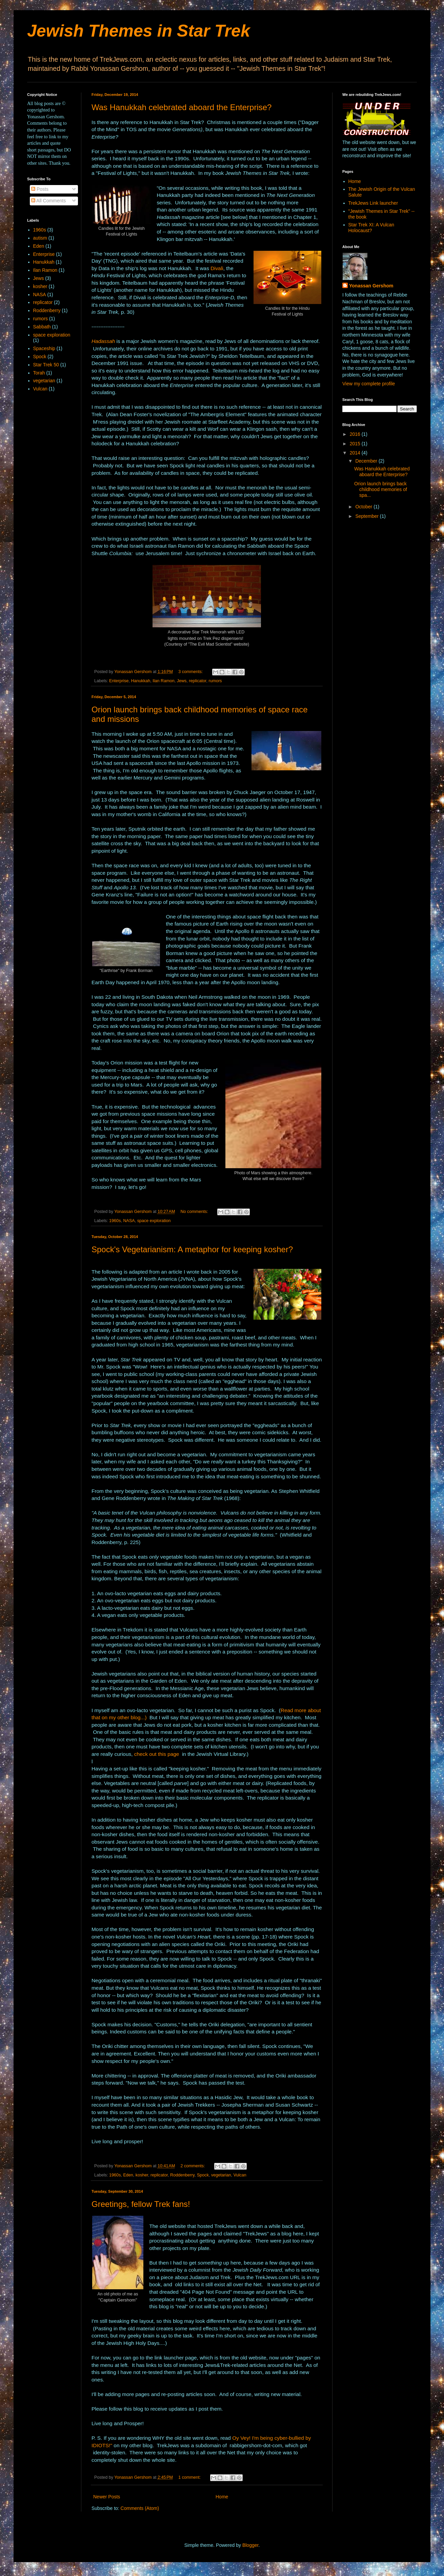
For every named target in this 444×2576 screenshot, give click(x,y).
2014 (356, 452)
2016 (356, 434)
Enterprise (118, 680)
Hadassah (103, 341)
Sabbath (42, 326)
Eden (128, 2175)
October (364, 506)
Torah (39, 373)
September (367, 516)
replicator (197, 680)
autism (40, 238)
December (366, 461)
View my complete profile (368, 383)
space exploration (154, 1220)
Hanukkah (140, 680)
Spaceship (44, 348)
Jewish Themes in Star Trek (138, 30)
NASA (129, 1220)
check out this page (157, 1754)
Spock (203, 2175)
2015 (356, 443)
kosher (142, 2175)
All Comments (48, 200)
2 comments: (193, 2166)
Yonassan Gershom (371, 285)
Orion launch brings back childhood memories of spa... (380, 489)
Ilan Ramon (163, 680)
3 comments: (191, 671)
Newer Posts (106, 2496)
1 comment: (190, 2477)
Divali (216, 268)
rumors (215, 680)
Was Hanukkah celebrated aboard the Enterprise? (181, 107)
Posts (39, 189)
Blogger (250, 2545)
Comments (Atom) (140, 2508)
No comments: (195, 1211)
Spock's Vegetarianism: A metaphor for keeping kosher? (192, 1249)
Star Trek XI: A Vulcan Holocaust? (371, 227)
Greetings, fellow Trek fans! (141, 2204)
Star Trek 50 (46, 364)
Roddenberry (182, 2175)
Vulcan (240, 2175)
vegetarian (221, 2175)
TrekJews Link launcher (373, 203)
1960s (115, 1220)
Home (222, 2496)
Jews (182, 680)
